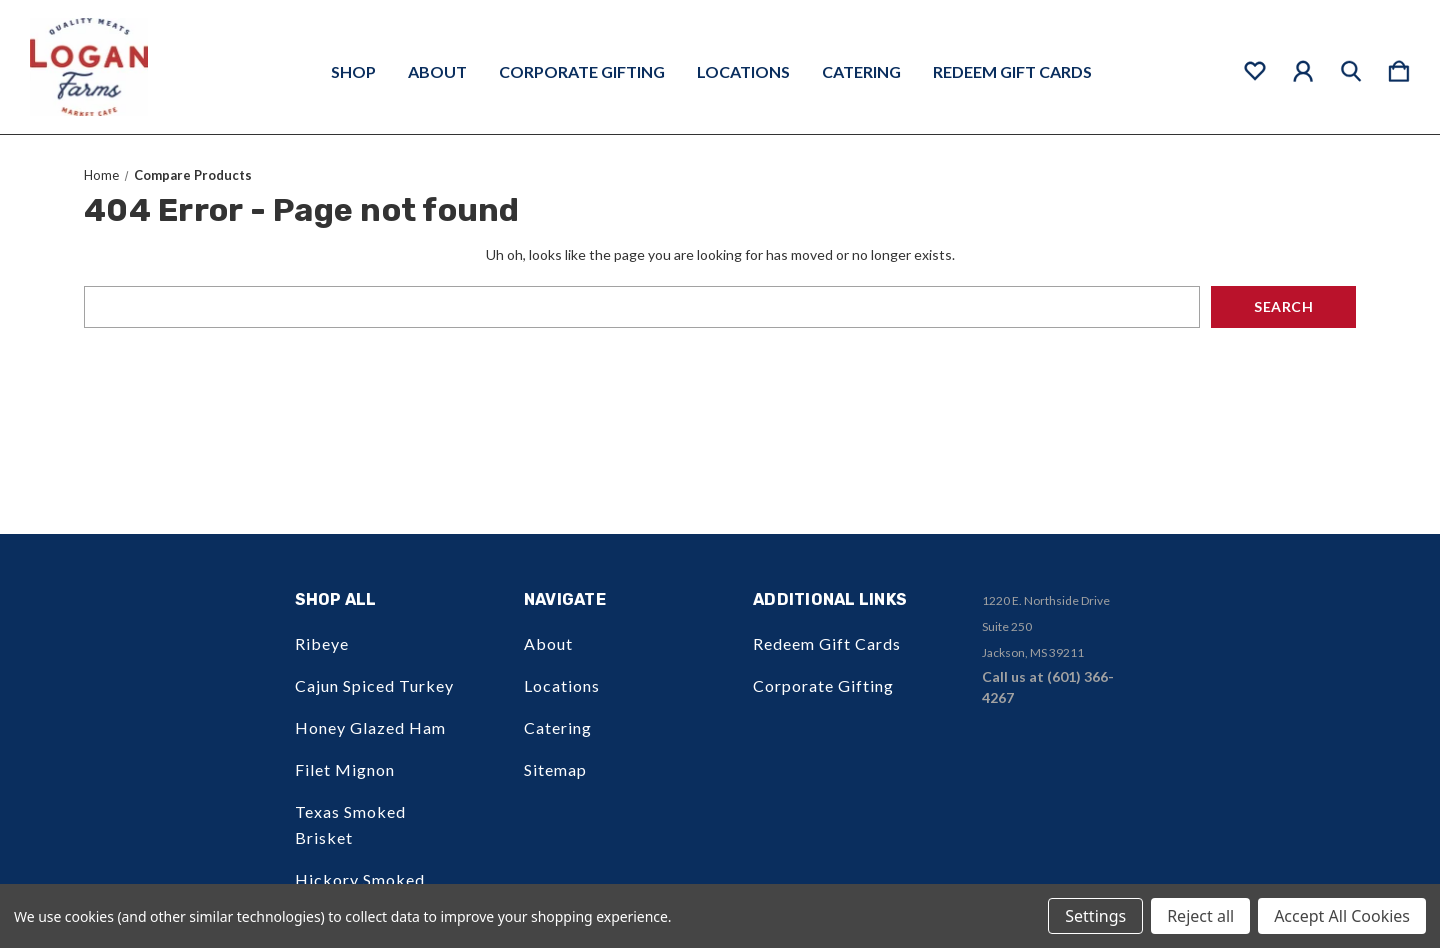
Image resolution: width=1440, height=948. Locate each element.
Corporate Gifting (582, 72)
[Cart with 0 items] (1399, 67)
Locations (743, 72)
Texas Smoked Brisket (350, 824)
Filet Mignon (345, 769)
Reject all (1200, 916)
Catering (861, 72)
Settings (1095, 916)
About (437, 72)
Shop (353, 72)
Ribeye (322, 643)
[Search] (1351, 67)
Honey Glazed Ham (370, 727)
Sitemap (555, 769)
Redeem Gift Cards (1012, 72)
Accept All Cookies (1342, 916)
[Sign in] (1303, 67)
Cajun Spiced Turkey (374, 685)
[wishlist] (1255, 67)
